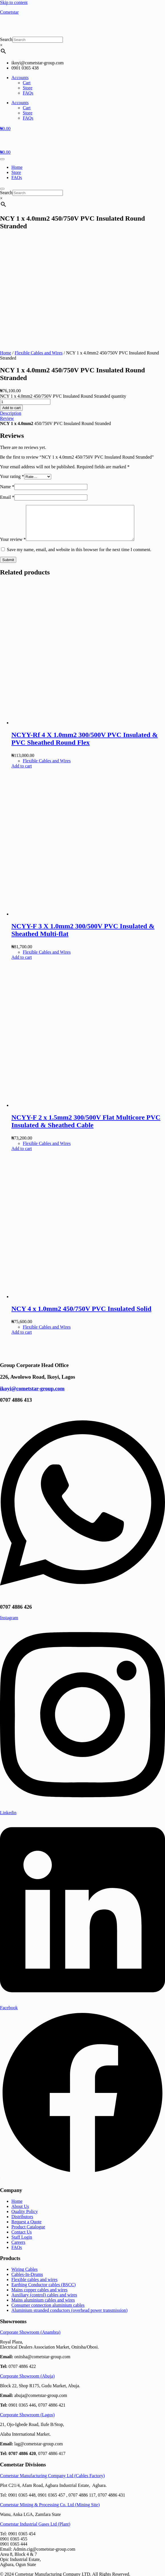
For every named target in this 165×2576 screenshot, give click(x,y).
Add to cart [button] (21, 663)
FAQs (28, 93)
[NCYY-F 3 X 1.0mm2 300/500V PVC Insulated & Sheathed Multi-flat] (94, 811)
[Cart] (5, 128)
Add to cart (11, 298)
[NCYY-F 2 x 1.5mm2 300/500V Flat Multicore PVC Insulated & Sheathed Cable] (94, 1002)
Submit (8, 457)
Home (16, 167)
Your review (13, 436)
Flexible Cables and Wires (39, 243)
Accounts (19, 77)
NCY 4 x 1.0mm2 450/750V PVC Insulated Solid (81, 1206)
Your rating (12, 366)
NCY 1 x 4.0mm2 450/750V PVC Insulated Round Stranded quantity (63, 286)
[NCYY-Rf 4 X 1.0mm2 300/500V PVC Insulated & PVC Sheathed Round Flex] (94, 619)
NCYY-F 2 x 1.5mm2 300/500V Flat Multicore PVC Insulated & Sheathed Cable (85, 1018)
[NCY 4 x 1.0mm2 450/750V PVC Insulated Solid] (94, 1193)
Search (6, 39)
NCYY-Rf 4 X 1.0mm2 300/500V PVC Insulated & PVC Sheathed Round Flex (84, 635)
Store (27, 87)
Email (7, 387)
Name (7, 377)
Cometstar (9, 12)
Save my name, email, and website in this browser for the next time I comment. (79, 446)
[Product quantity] (25, 292)
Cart (27, 82)
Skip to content (14, 2)
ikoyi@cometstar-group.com (32, 1286)
